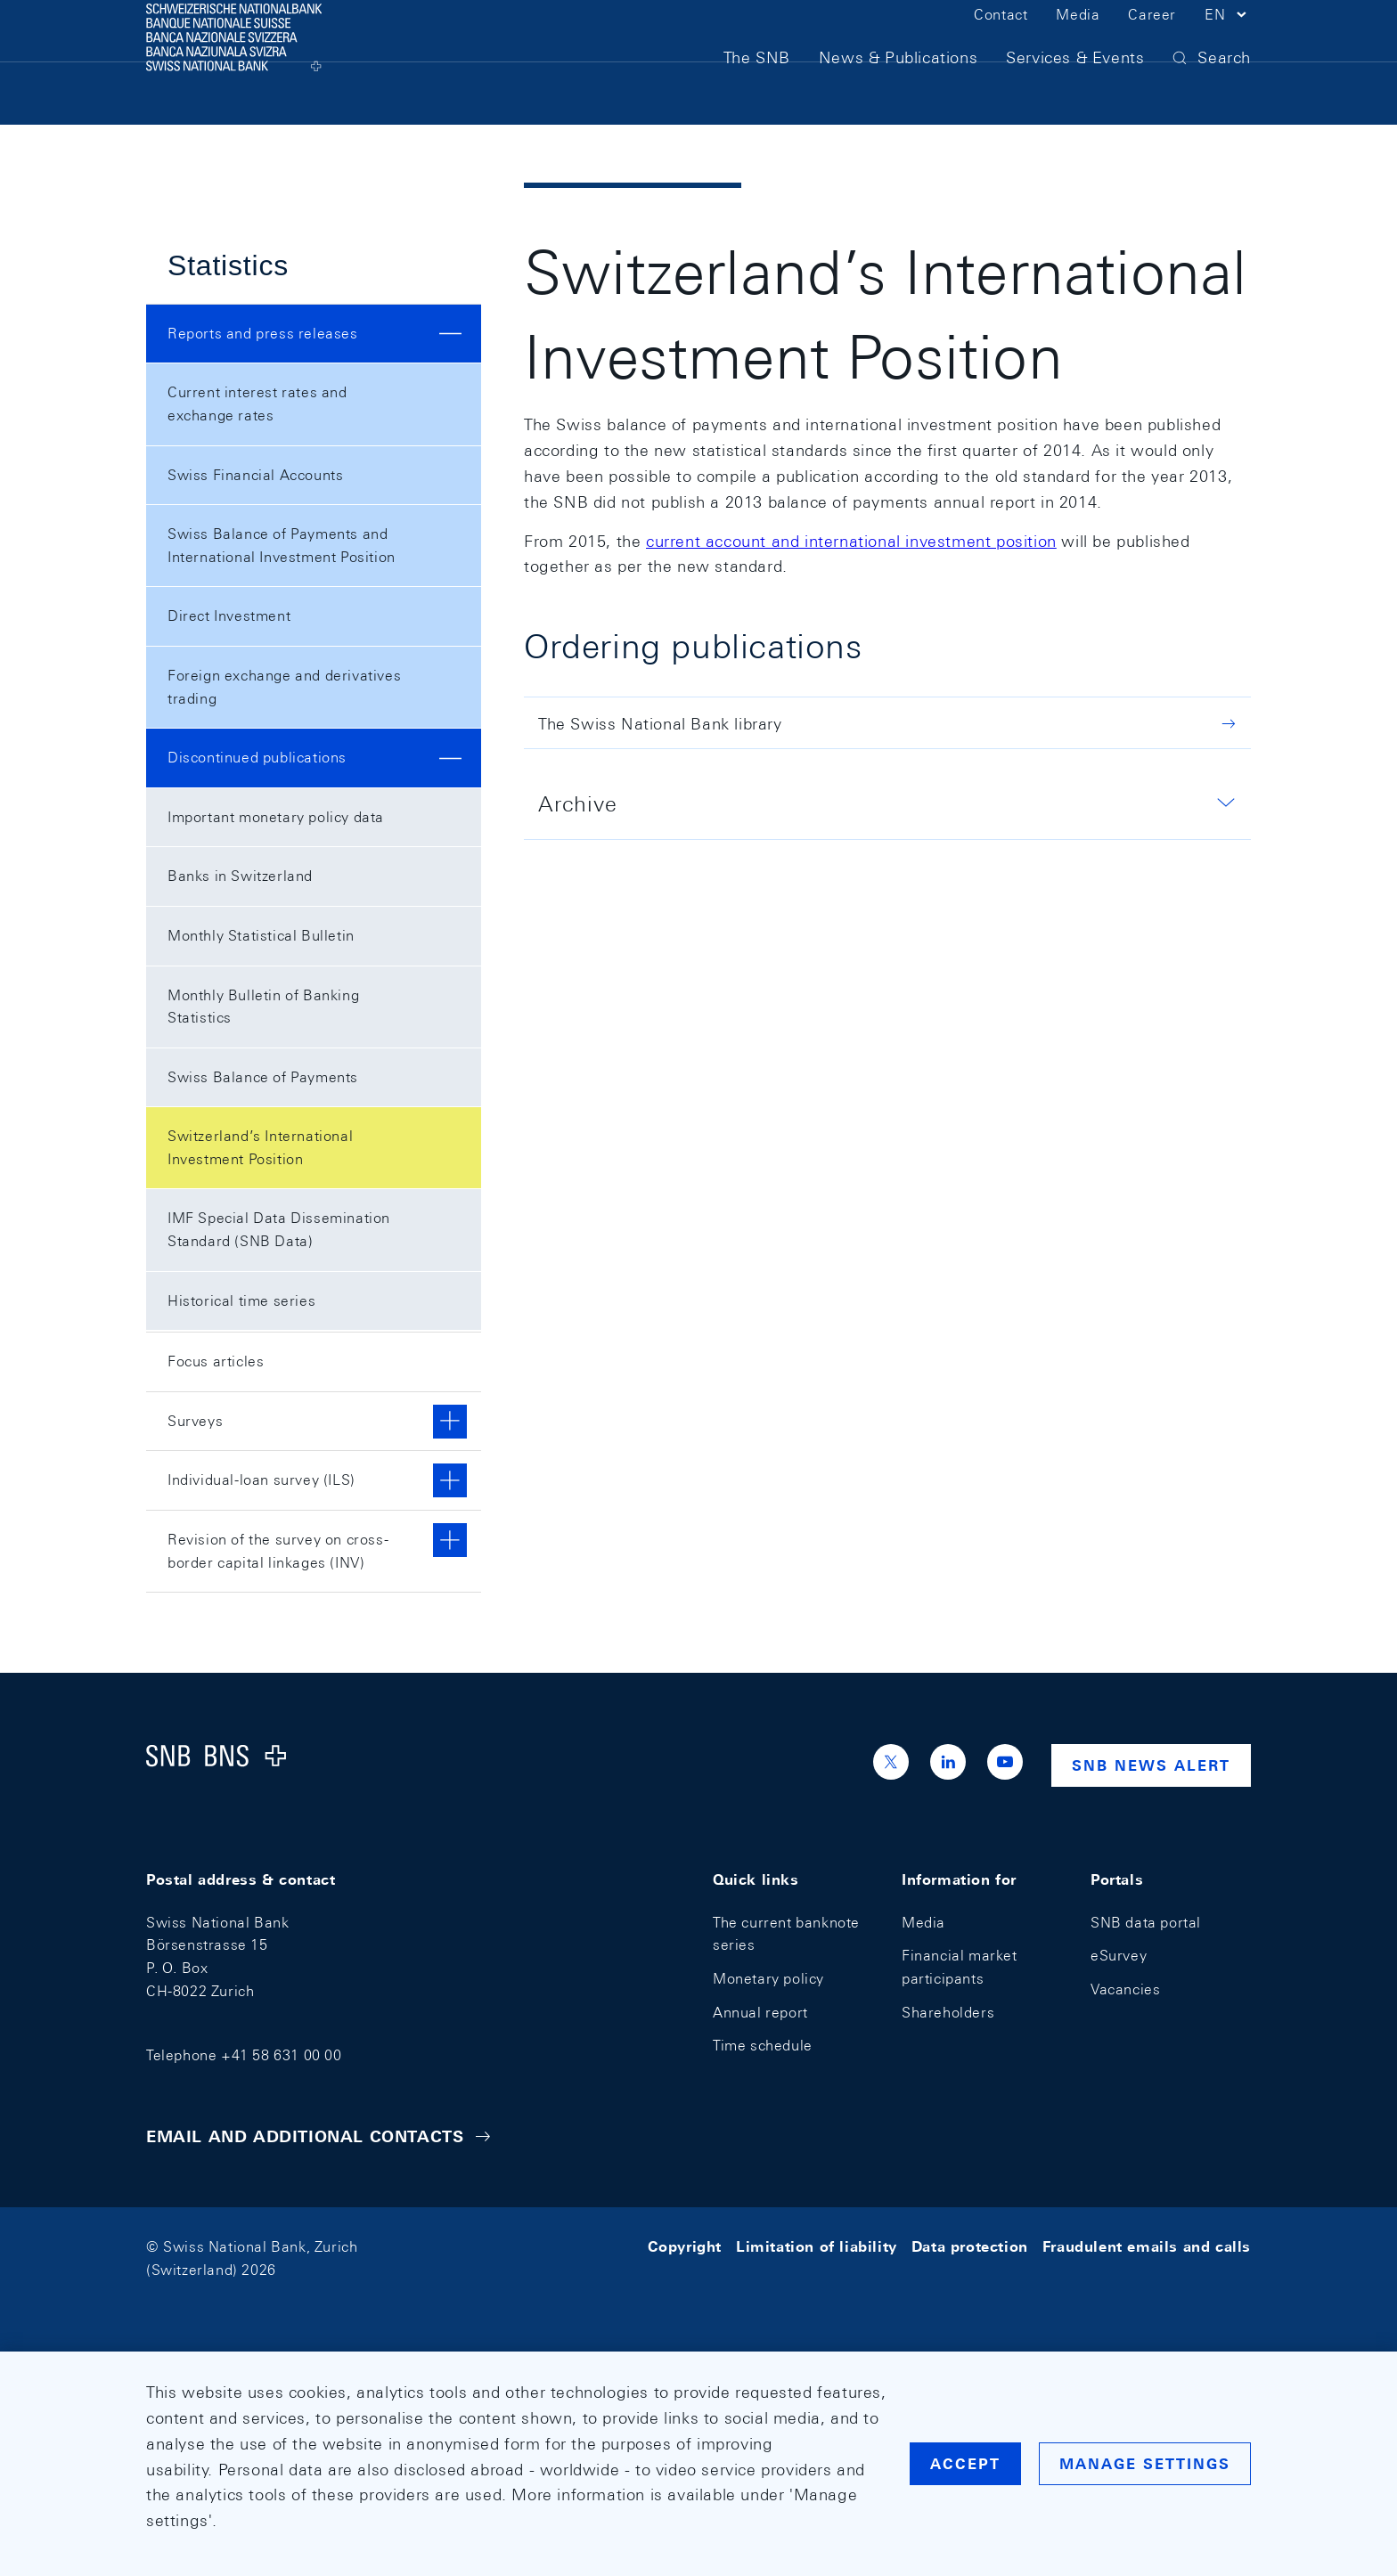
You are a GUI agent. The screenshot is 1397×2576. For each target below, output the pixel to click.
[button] (1228, 43)
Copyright (685, 2246)
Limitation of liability (816, 2246)
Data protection (969, 2246)
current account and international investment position (851, 541)
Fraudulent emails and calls (1146, 2246)
